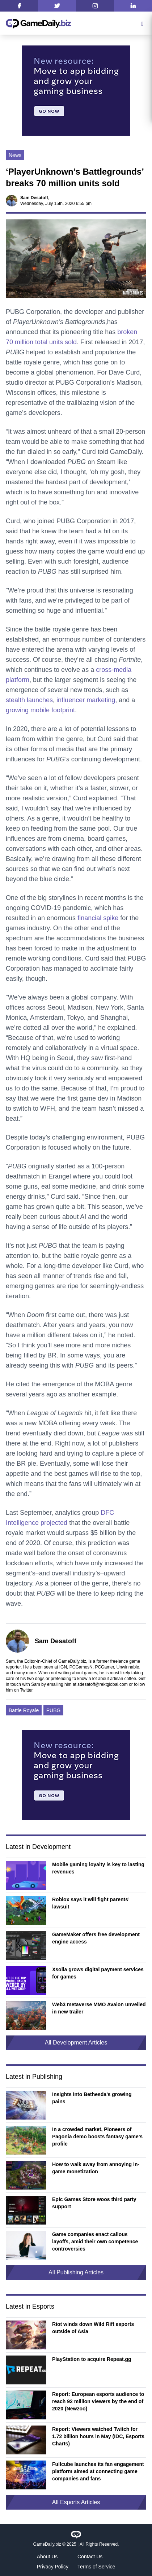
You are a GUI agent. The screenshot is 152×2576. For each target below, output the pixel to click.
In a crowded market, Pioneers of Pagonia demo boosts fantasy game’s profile (97, 2136)
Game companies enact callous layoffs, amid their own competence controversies (95, 2241)
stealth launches (29, 700)
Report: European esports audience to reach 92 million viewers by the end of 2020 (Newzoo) (98, 2401)
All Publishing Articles (76, 2272)
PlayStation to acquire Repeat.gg (91, 2359)
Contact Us (89, 2556)
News (15, 155)
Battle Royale (24, 1710)
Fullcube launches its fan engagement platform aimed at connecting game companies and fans (98, 2471)
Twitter (26, 1690)
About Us (47, 2556)
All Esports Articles (76, 2502)
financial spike (97, 918)
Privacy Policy (52, 2567)
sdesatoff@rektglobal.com (102, 1684)
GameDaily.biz (47, 2544)
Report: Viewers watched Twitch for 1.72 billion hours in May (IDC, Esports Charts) (98, 2436)
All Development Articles (76, 2042)
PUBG (53, 1710)
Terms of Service (96, 2567)
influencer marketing (85, 700)
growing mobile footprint (40, 710)
